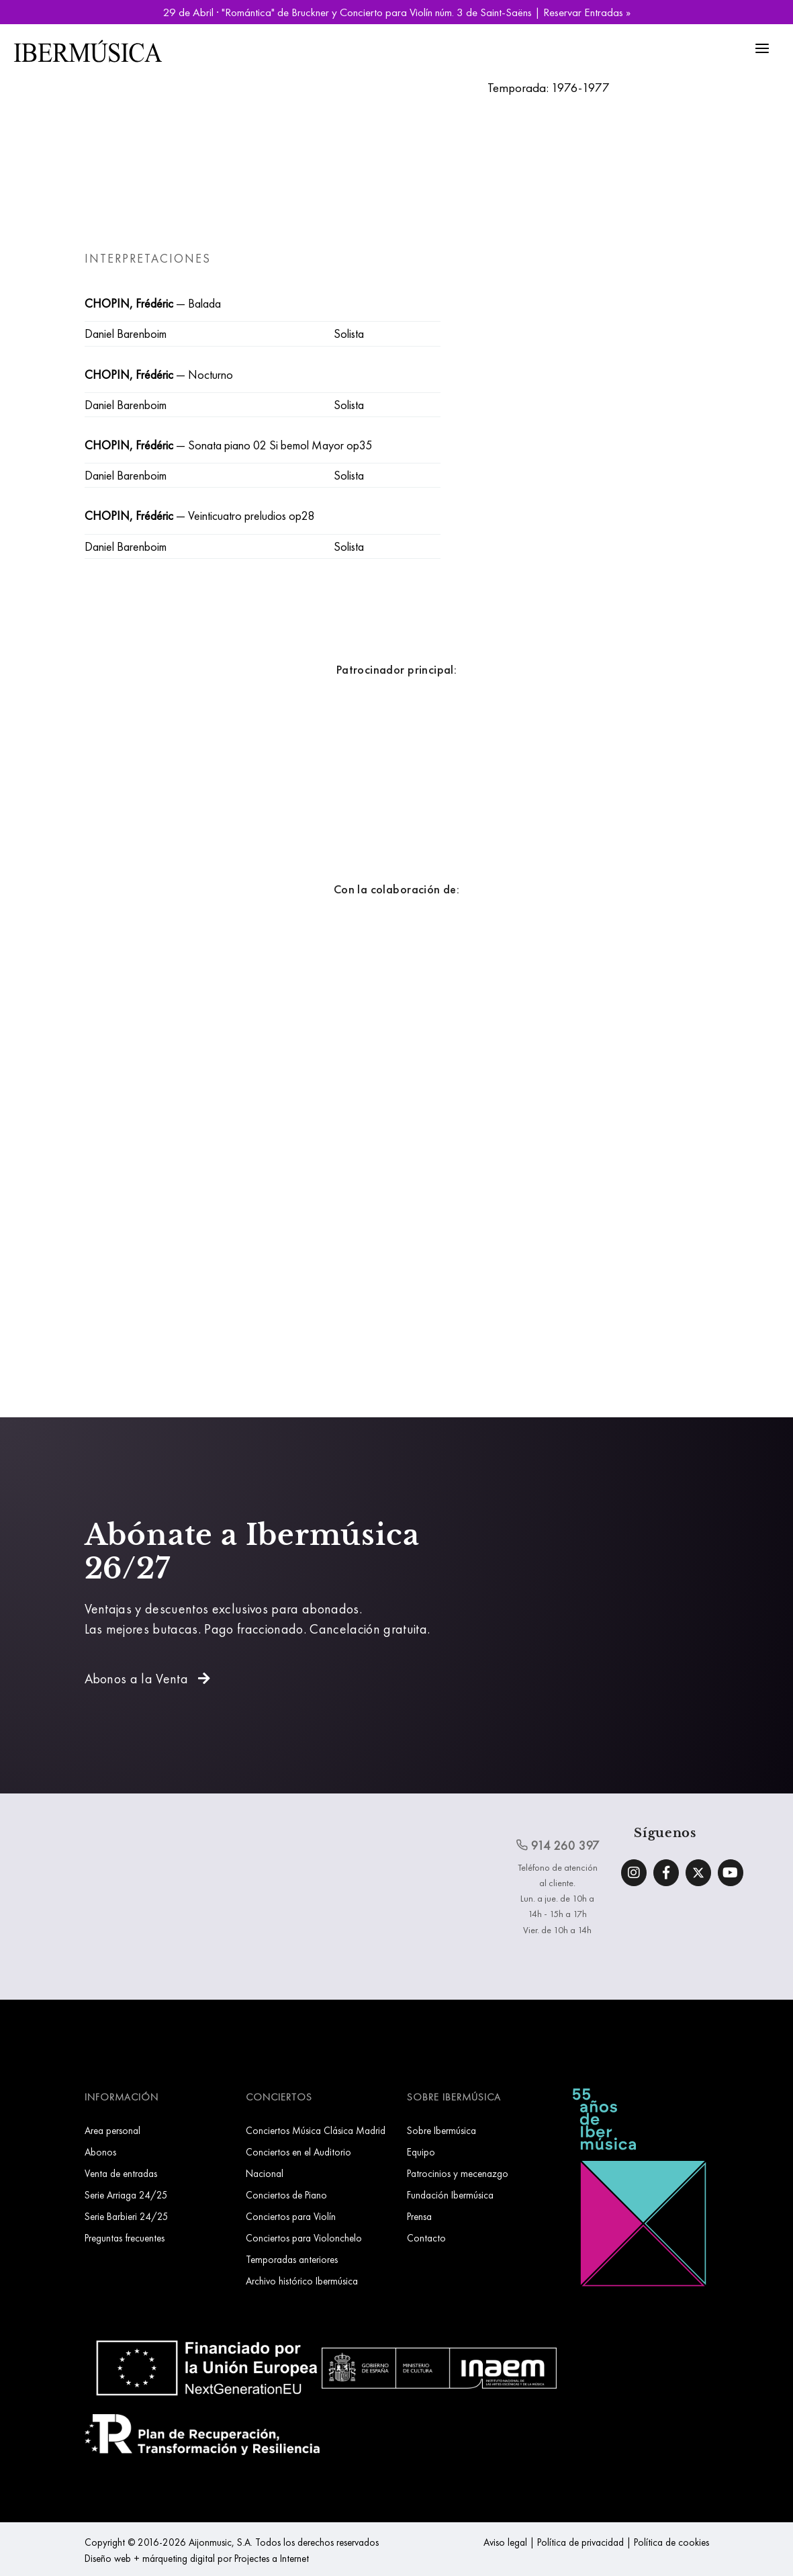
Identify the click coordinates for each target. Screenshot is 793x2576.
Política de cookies (671, 2542)
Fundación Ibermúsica (450, 2194)
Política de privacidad (580, 2542)
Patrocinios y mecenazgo (457, 2173)
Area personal (112, 2130)
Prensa (419, 2216)
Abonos (100, 2151)
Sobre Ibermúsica (441, 2130)
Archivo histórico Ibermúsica (302, 2280)
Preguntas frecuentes (125, 2237)
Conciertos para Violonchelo (304, 2237)
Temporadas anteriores (292, 2259)
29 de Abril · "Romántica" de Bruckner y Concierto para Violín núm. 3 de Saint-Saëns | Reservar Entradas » (397, 12)
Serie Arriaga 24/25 (126, 2194)
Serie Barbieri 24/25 (127, 2216)
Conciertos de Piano (286, 2194)
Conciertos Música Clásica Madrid (315, 2130)
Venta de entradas (121, 2173)
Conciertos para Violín (291, 2216)
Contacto (426, 2237)
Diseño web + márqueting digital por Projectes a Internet (197, 2558)
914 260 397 (558, 1845)
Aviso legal (505, 2542)
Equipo (421, 2151)
